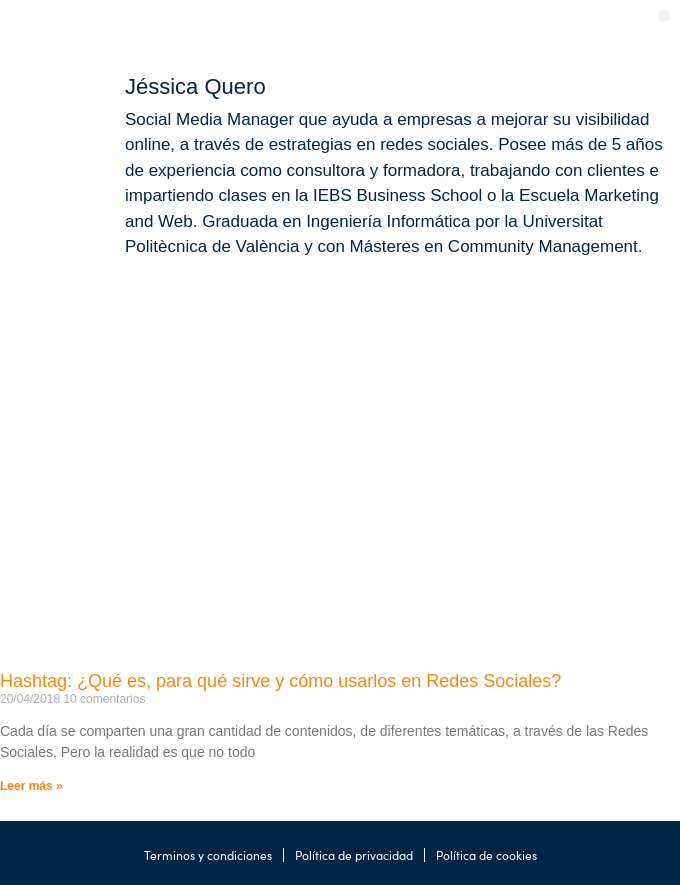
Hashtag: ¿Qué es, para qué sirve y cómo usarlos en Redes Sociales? (280, 681)
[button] (664, 15)
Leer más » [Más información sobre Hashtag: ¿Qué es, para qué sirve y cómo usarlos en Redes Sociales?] (31, 786)
